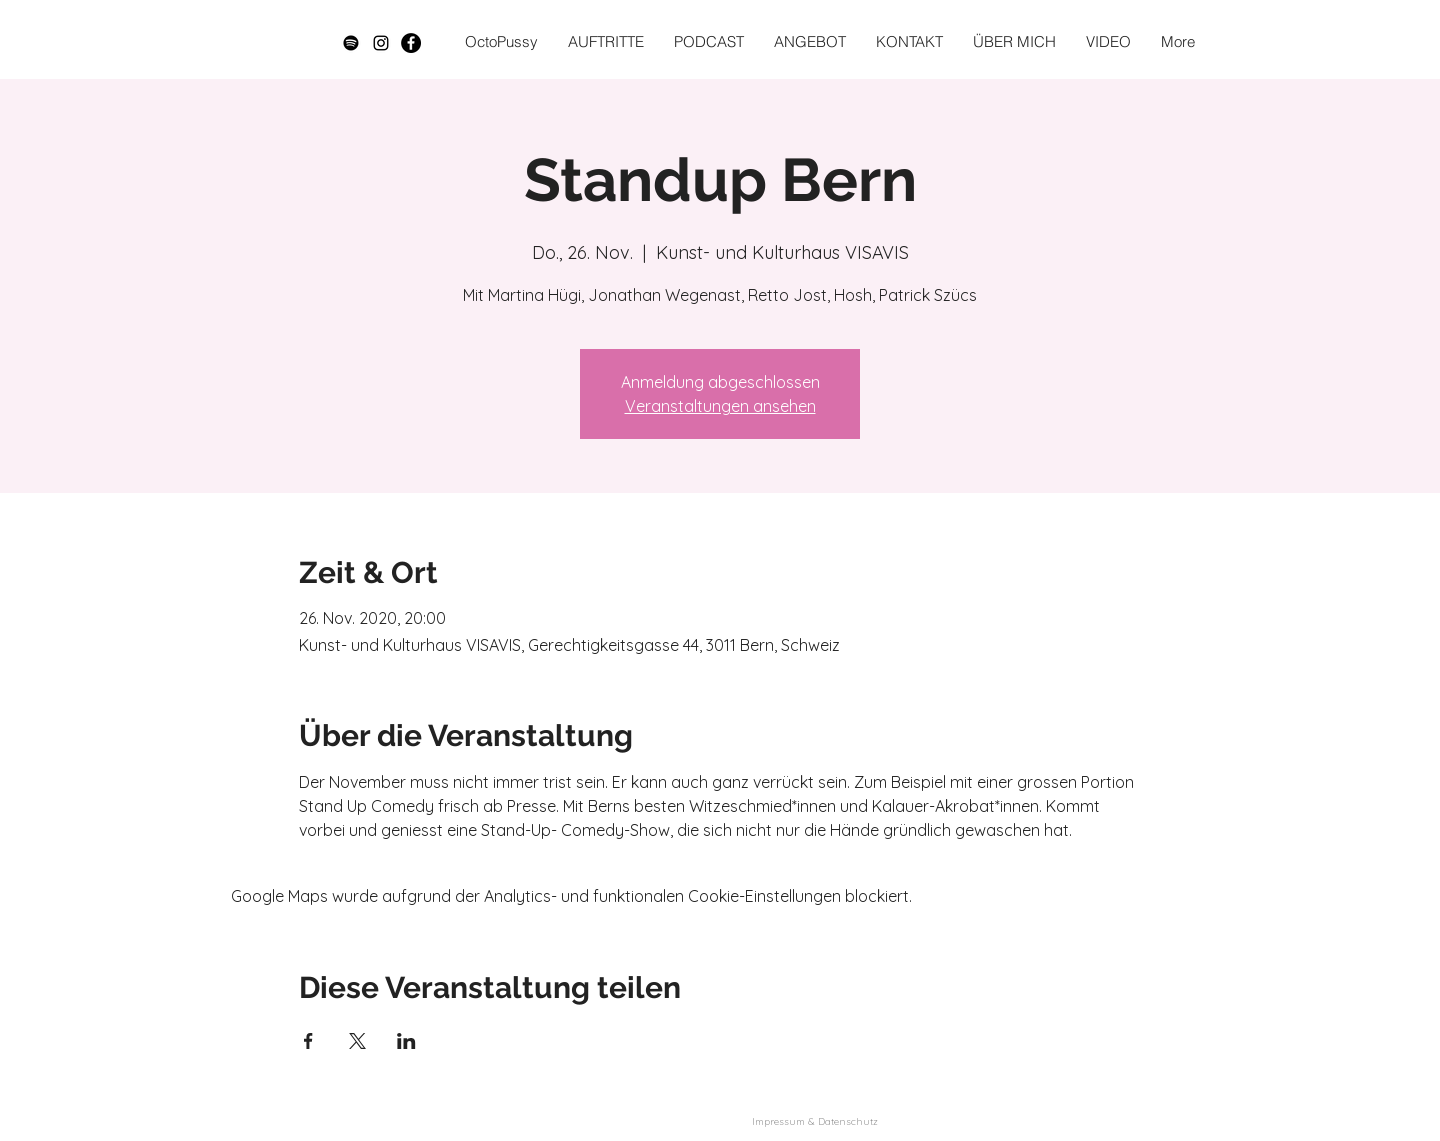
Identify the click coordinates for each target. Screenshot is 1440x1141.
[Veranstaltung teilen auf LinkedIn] (406, 1041)
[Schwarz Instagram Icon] (381, 43)
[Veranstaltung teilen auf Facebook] (308, 1041)
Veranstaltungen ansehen (720, 406)
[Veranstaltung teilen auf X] (357, 1041)
